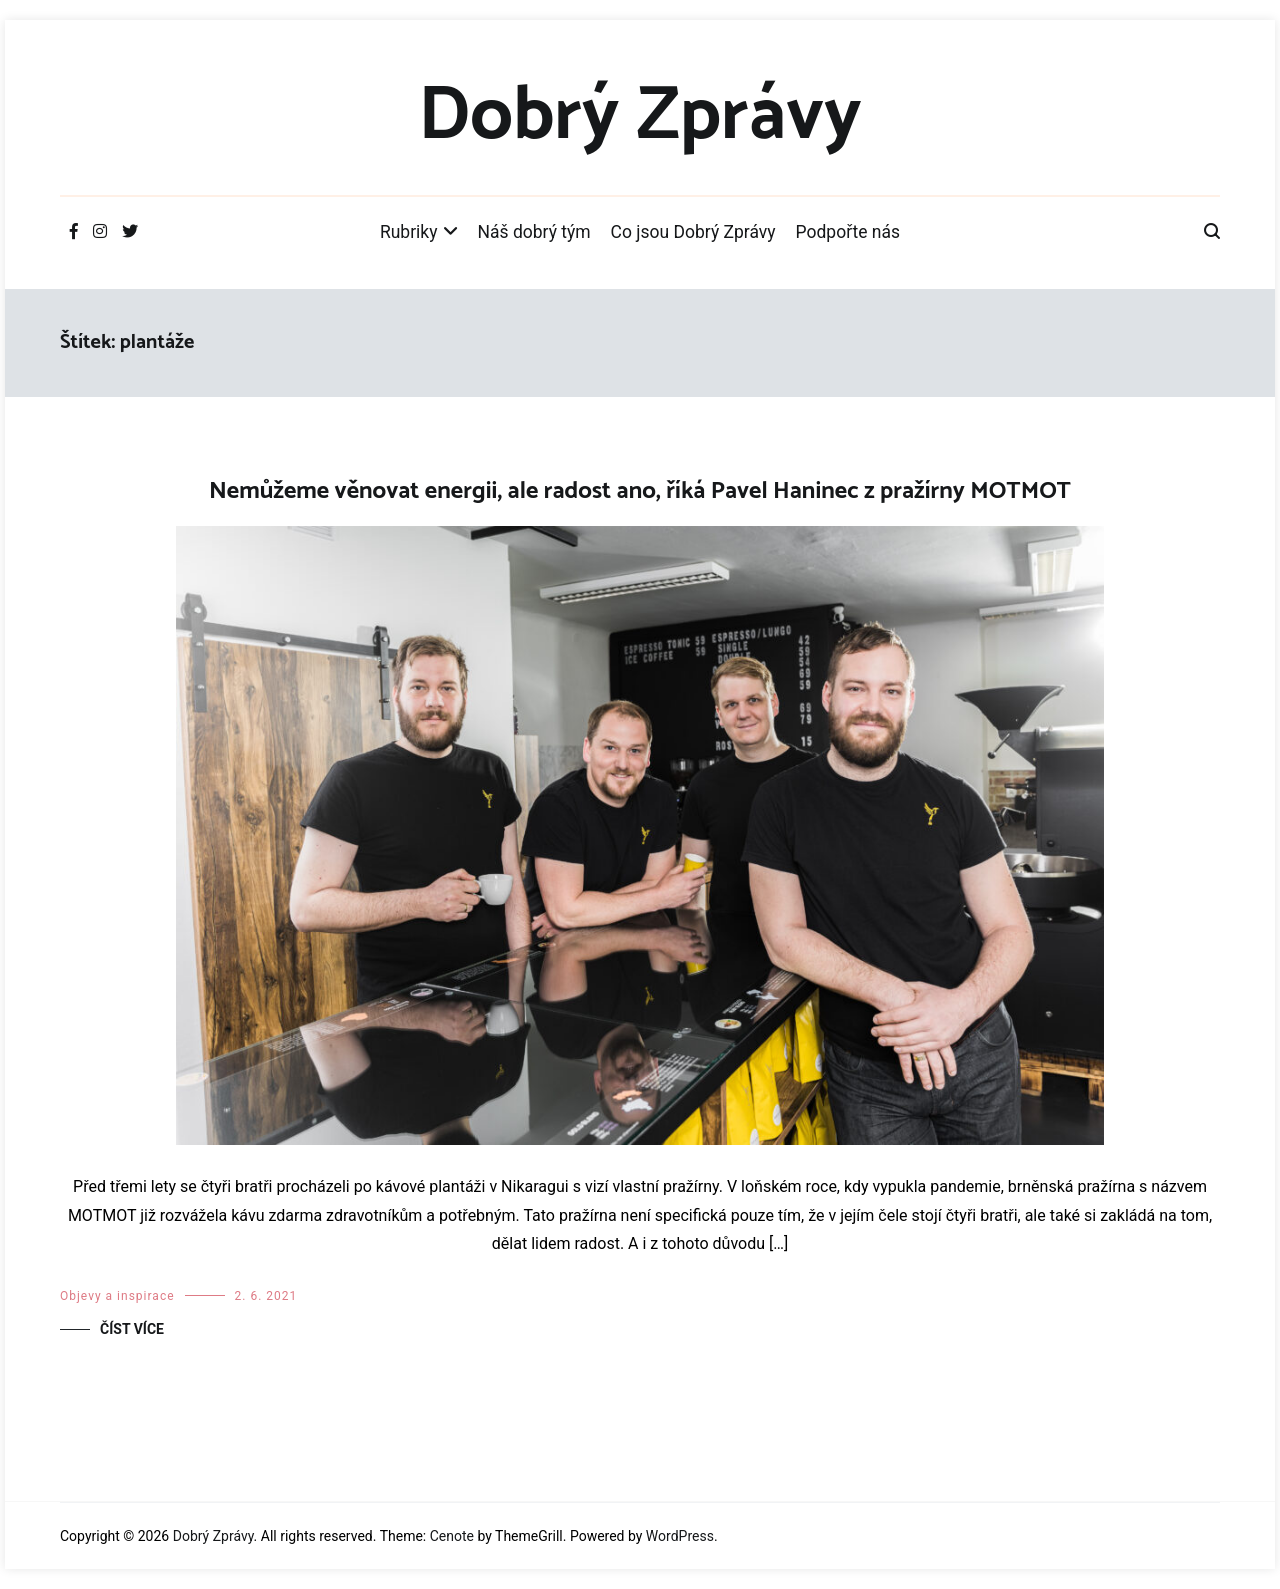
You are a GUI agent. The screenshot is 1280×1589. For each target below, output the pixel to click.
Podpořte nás (848, 232)
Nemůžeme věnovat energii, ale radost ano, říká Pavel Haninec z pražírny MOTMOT (640, 491)
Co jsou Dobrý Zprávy (693, 232)
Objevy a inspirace (117, 1296)
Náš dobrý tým (534, 232)
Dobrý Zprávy (639, 117)
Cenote (452, 1536)
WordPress (680, 1536)
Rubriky (409, 232)
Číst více (132, 1329)
